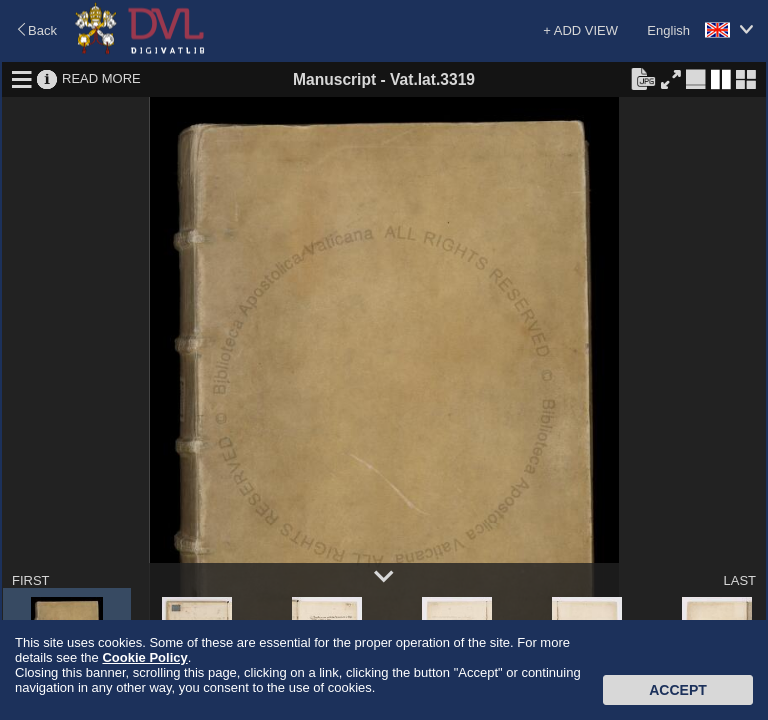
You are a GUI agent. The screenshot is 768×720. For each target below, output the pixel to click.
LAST (739, 580)
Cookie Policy (144, 657)
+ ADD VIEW (580, 30)
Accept (678, 690)
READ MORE (101, 78)
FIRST (31, 580)
